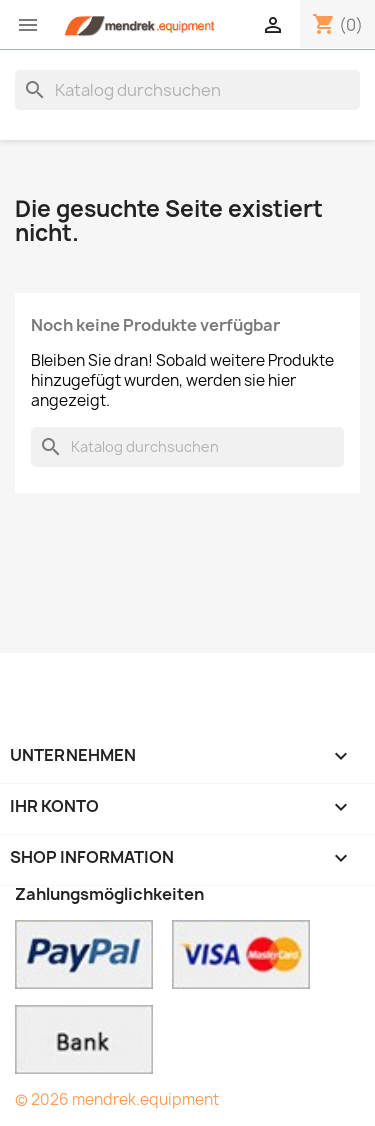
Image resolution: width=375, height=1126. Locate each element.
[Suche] (187, 90)
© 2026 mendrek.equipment (117, 1099)
